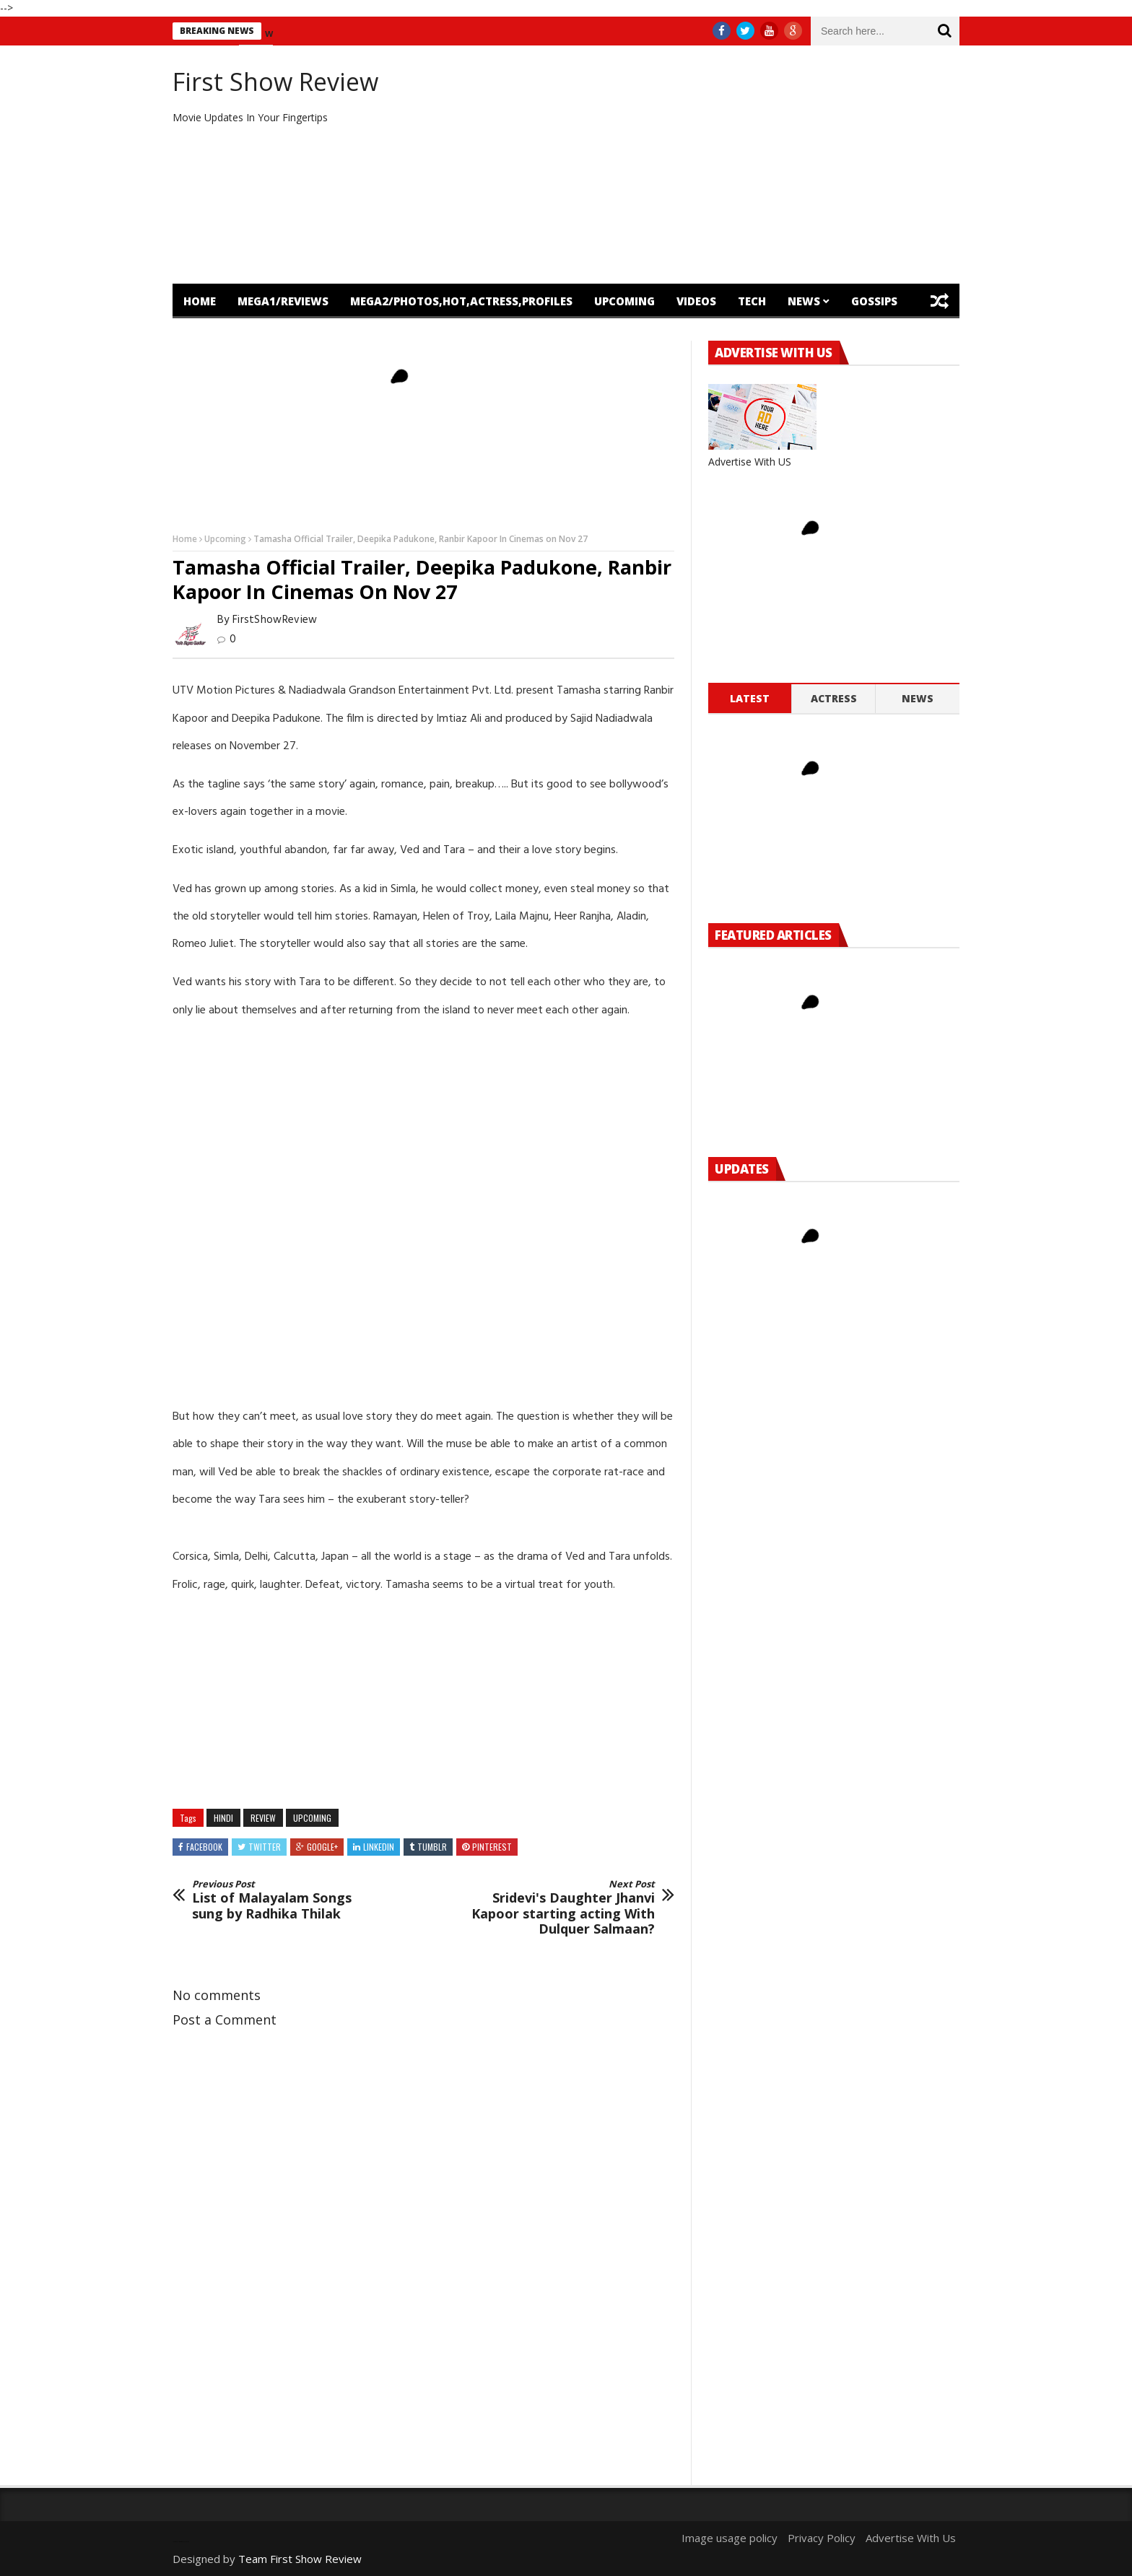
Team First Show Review (300, 2558)
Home (199, 301)
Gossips (874, 301)
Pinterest (492, 1847)
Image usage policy (730, 2538)
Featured (211, 335)
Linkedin (378, 1847)
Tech (752, 301)
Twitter (264, 1847)
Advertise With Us (911, 2538)
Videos (696, 301)
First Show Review (275, 81)
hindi (223, 1818)
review (263, 1818)
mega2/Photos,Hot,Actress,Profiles (461, 301)
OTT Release (305, 335)
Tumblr (432, 1847)
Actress (834, 698)
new (274, 33)
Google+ (322, 1847)
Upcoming (624, 301)
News (804, 301)
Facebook (204, 1847)
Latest (750, 698)
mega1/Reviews (283, 301)
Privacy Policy (821, 2538)
